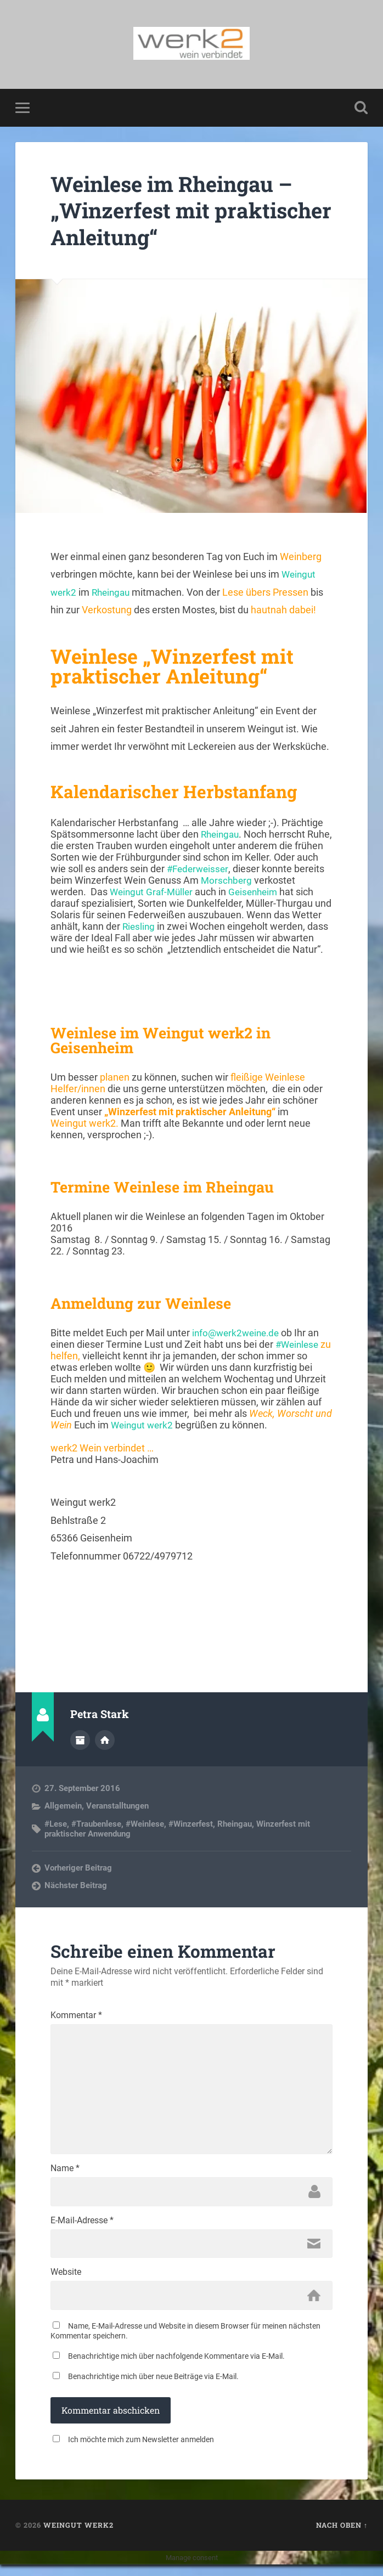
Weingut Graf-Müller (153, 893)
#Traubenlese (96, 1824)
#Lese (55, 1824)
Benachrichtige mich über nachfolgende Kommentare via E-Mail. (176, 2367)
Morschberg (259, 881)
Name (65, 2176)
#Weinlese (298, 1345)
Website (65, 2282)
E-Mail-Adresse (82, 2229)
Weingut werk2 (143, 1426)
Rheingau (113, 592)
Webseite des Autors (105, 1740)
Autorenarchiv (80, 1740)
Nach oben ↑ (342, 2536)
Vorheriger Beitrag (78, 1868)
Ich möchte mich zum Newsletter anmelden (141, 2451)
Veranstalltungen (117, 1806)
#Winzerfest (190, 1824)
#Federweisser (222, 869)
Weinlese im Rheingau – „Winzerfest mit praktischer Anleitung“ (179, 211)
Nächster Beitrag (75, 1886)
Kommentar (76, 2016)
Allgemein (63, 1806)
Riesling (139, 927)
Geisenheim (259, 893)
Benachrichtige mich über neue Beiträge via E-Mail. (153, 2387)
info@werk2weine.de (238, 1334)
